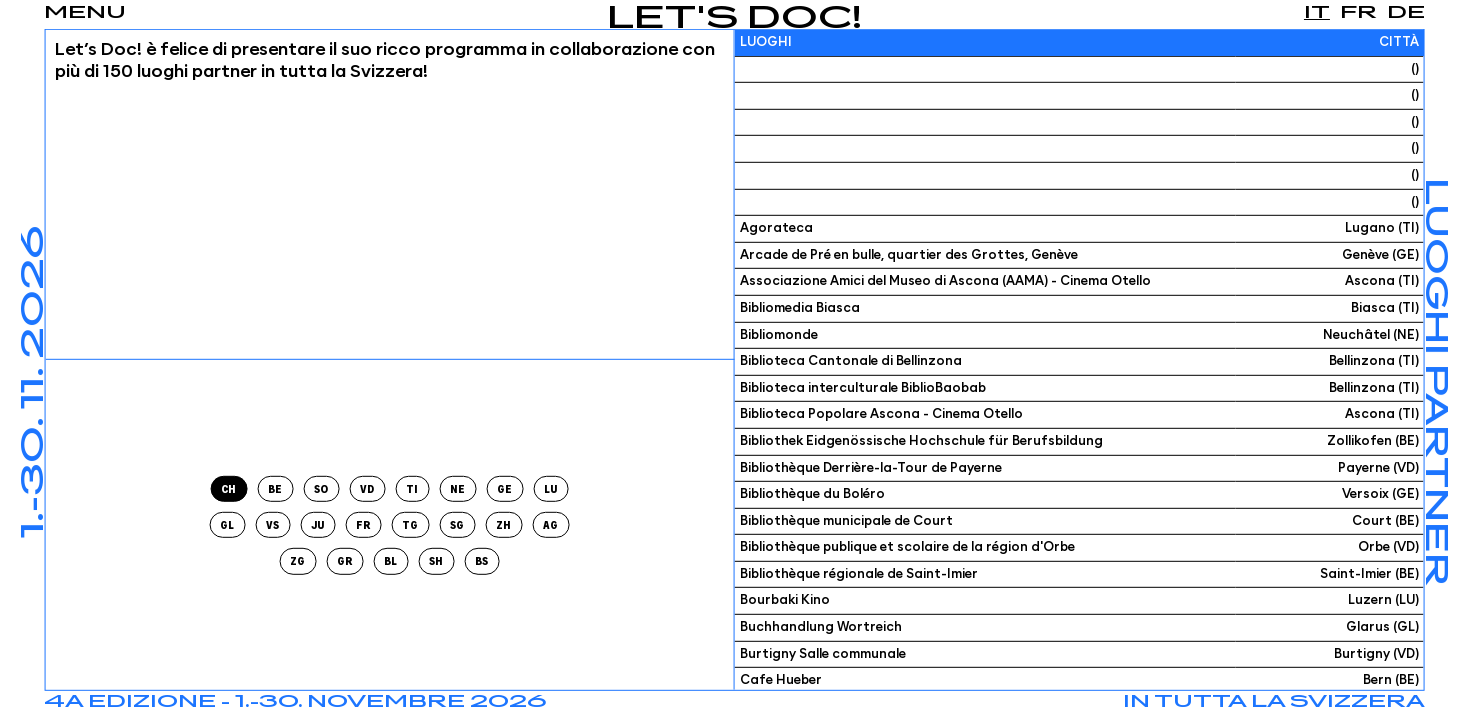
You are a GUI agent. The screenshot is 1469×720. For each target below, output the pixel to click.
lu (550, 489)
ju (317, 525)
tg (410, 525)
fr (1358, 13)
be (275, 489)
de (1406, 13)
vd (367, 489)
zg (297, 561)
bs (481, 561)
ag (550, 525)
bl (390, 561)
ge (504, 489)
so (321, 489)
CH (228, 489)
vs (272, 525)
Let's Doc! (734, 19)
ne (457, 489)
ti (412, 489)
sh (436, 561)
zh (503, 525)
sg (457, 525)
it (1317, 13)
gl (227, 525)
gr (344, 561)
